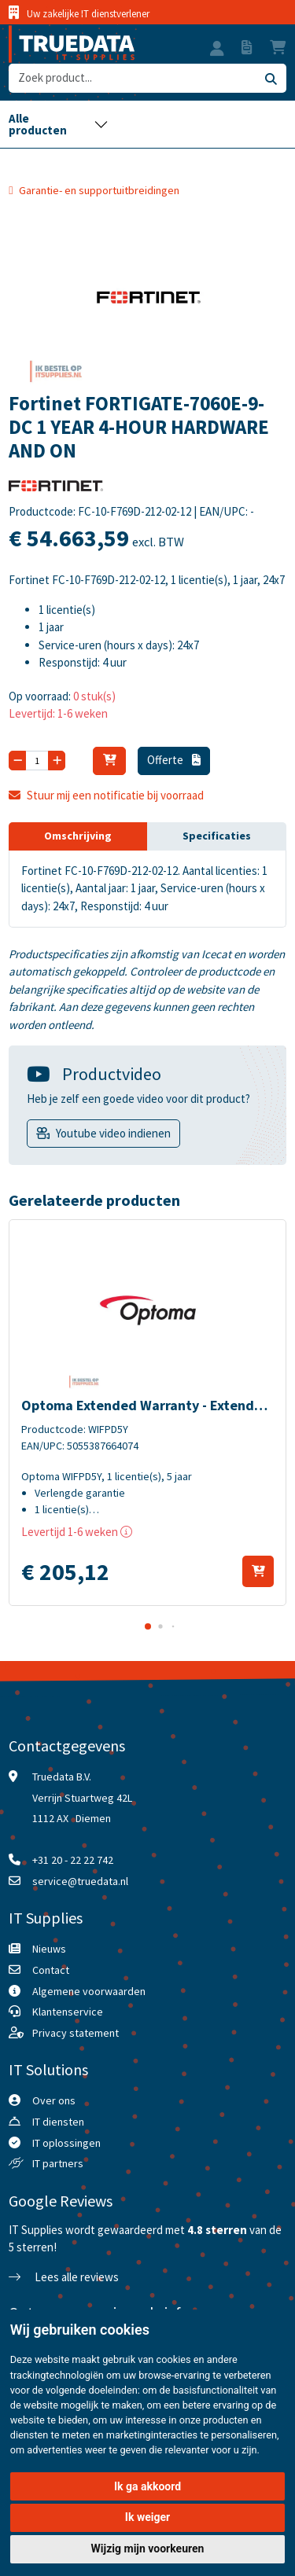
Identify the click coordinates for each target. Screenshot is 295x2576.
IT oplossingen (66, 2143)
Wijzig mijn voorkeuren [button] (148, 2548)
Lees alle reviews (64, 2276)
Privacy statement (75, 2033)
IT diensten (58, 2122)
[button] (217, 50)
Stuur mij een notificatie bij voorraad (106, 795)
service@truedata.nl (80, 1881)
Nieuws (49, 1949)
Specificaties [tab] (217, 836)
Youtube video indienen (113, 1133)
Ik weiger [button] (147, 2517)
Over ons (54, 2100)
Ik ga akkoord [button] (147, 2486)
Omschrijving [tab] (78, 836)
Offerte (174, 759)
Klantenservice (67, 2012)
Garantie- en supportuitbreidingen (99, 190)
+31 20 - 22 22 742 (72, 1860)
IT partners (57, 2163)
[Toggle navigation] (58, 124)
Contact (50, 1970)
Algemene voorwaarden (89, 1991)
